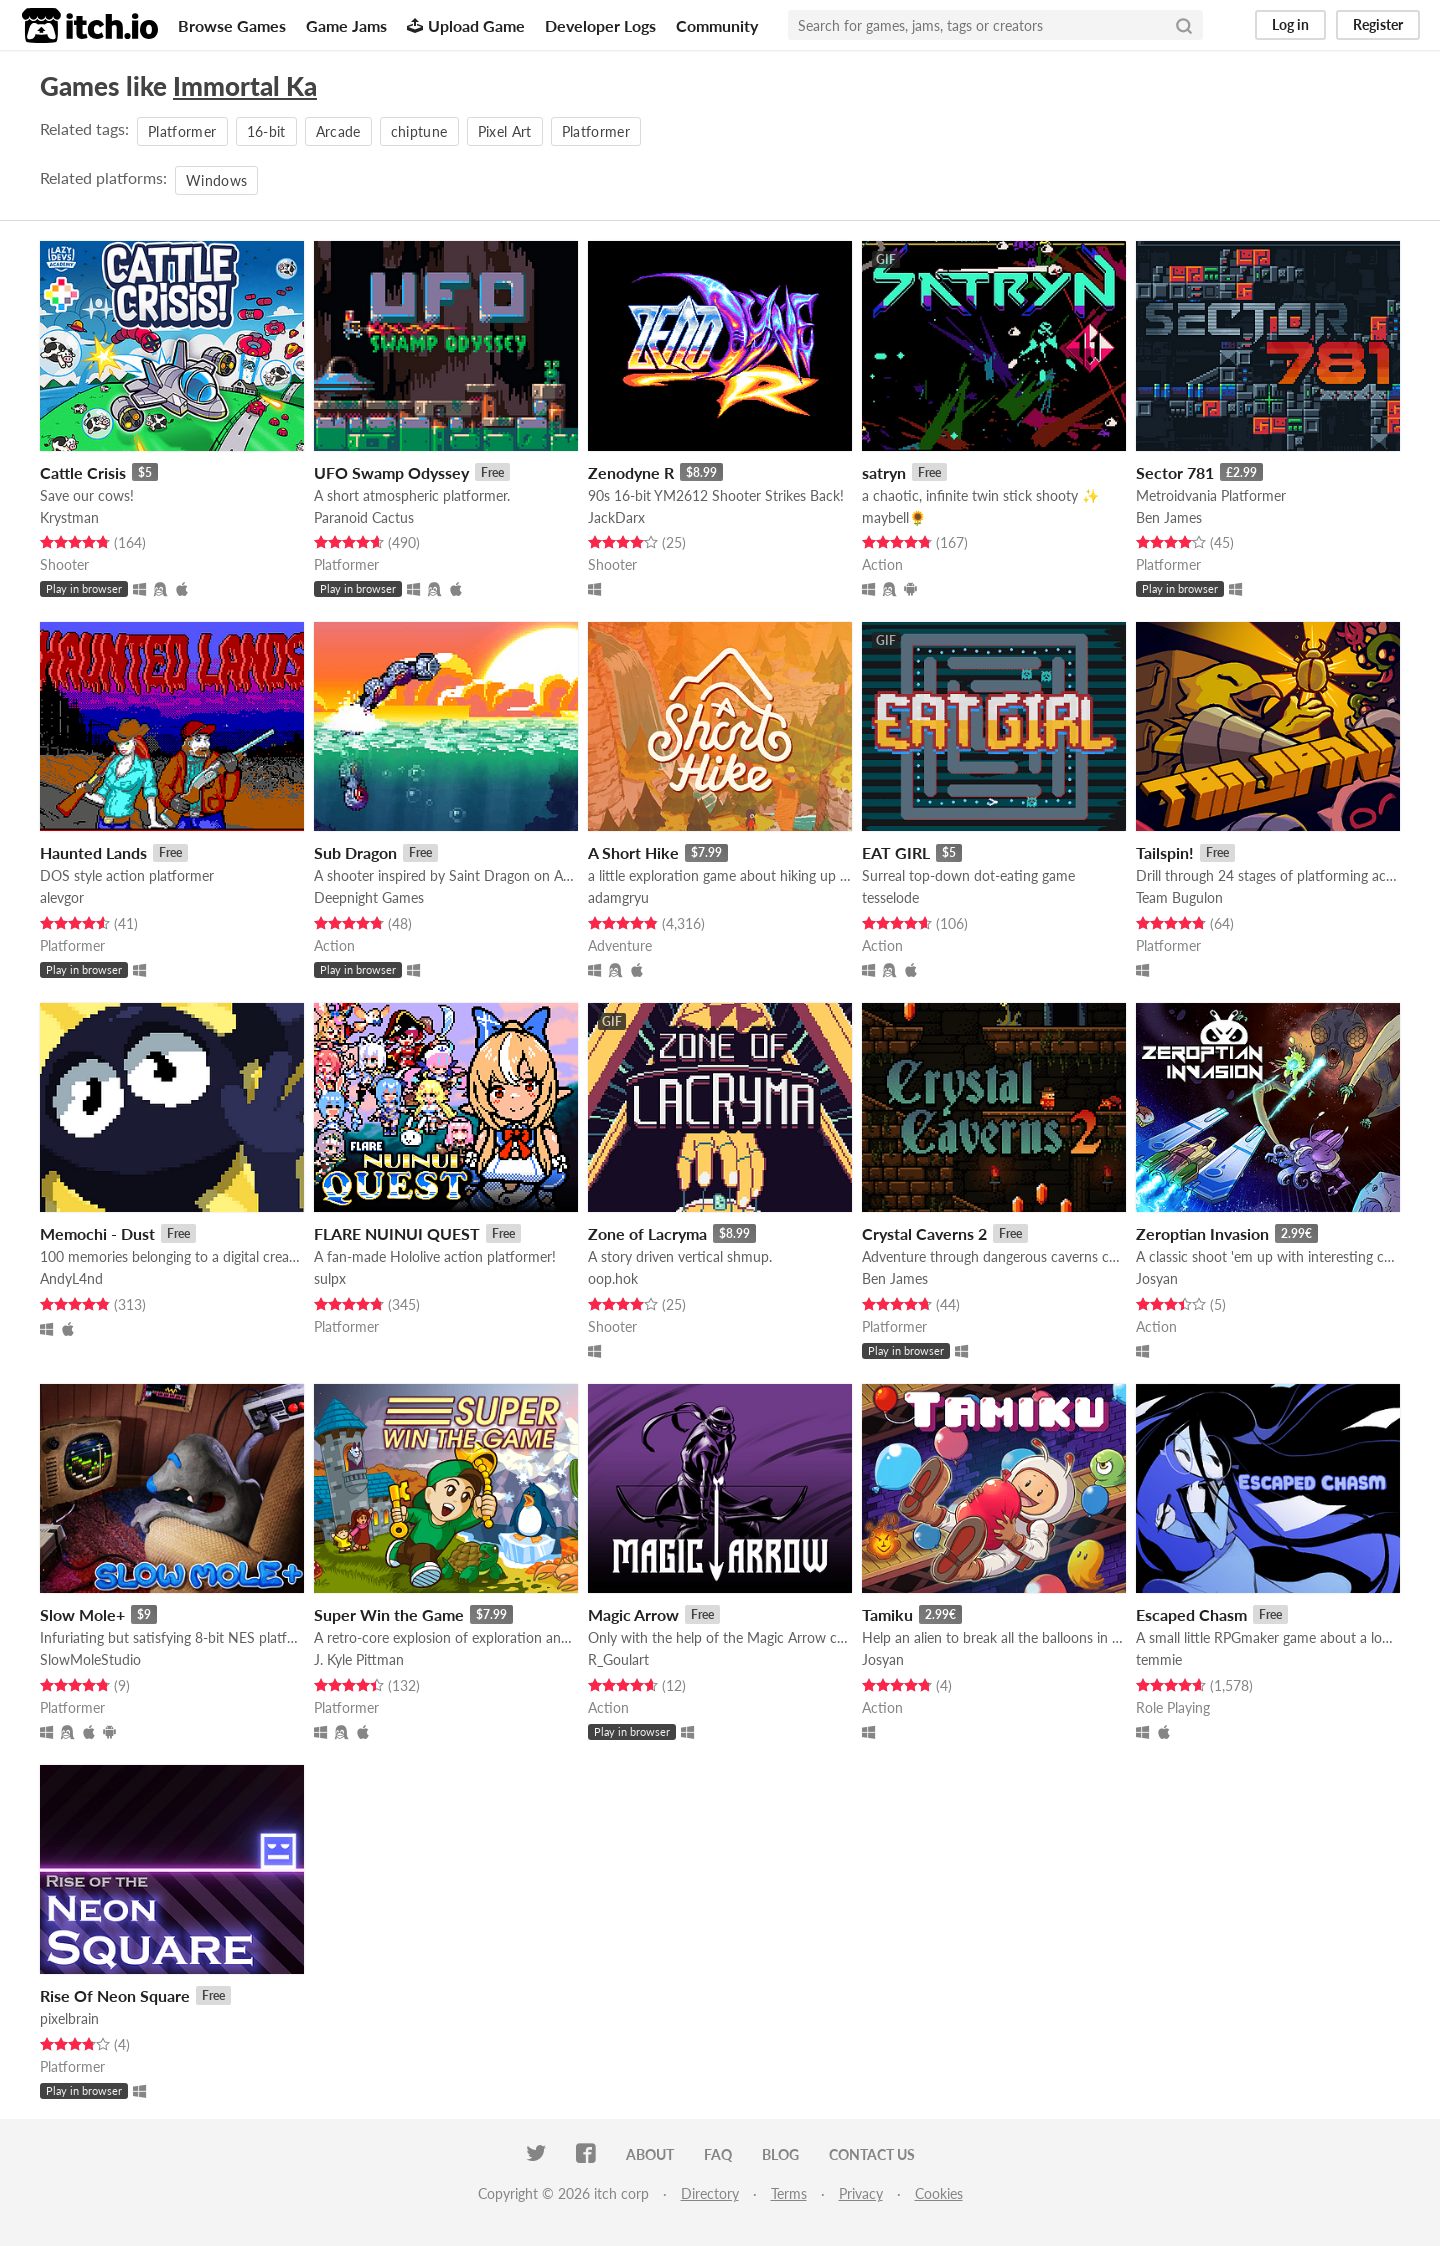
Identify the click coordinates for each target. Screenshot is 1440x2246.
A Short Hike (633, 852)
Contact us (872, 2154)
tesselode (890, 897)
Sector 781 (1175, 472)
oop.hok (613, 1278)
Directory (710, 2193)
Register (1378, 24)
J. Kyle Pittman (359, 1659)
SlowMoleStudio (90, 1659)
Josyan (1157, 1278)
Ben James (1169, 517)
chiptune (419, 131)
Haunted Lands (93, 852)
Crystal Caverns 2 (924, 1233)
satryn (884, 472)
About (650, 2154)
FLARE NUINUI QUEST (397, 1233)
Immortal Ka (245, 86)
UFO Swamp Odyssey (391, 472)
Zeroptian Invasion (1202, 1233)
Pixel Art (505, 131)
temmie (1159, 1659)
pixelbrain (69, 2018)
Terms (789, 2193)
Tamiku (887, 1614)
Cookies (939, 2193)
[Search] (1184, 25)
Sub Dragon (355, 852)
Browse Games (232, 25)
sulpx (330, 1278)
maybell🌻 (894, 517)
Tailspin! (1165, 852)
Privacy (861, 2193)
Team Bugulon (1179, 897)
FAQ (718, 2154)
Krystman (69, 517)
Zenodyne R (631, 472)
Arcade (338, 131)
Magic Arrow (633, 1614)
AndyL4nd (71, 1278)
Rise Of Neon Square (115, 1995)
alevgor (62, 897)
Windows (216, 180)
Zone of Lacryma (647, 1233)
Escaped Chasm (1191, 1614)
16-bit (266, 131)
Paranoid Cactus (364, 517)
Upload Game (466, 25)
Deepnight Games (369, 897)
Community (717, 25)
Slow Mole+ (82, 1614)
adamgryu (618, 897)
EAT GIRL (896, 852)
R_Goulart (618, 1659)
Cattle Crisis (83, 472)
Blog (780, 2154)
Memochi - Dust (97, 1233)
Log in (1290, 24)
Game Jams (346, 25)
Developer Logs (600, 25)
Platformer (182, 131)
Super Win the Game (389, 1614)
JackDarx (616, 517)
